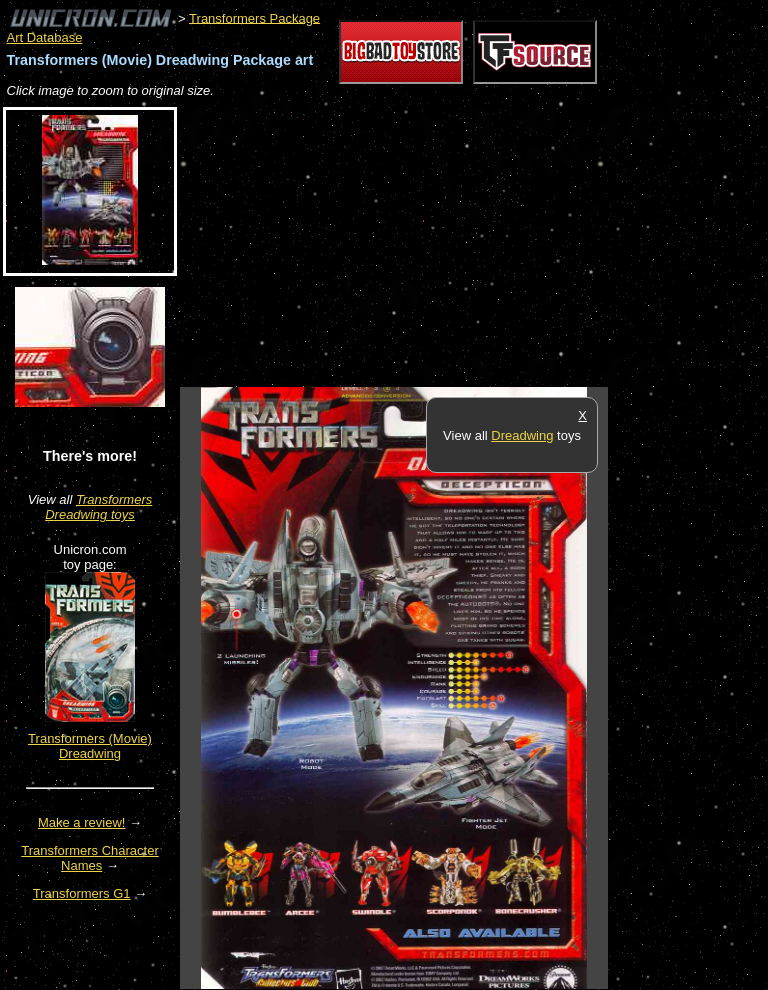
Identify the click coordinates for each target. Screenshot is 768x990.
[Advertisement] (414, 244)
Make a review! (81, 822)
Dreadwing (522, 435)
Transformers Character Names (90, 858)
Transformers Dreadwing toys (98, 507)
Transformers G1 (82, 893)
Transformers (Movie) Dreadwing (90, 746)
